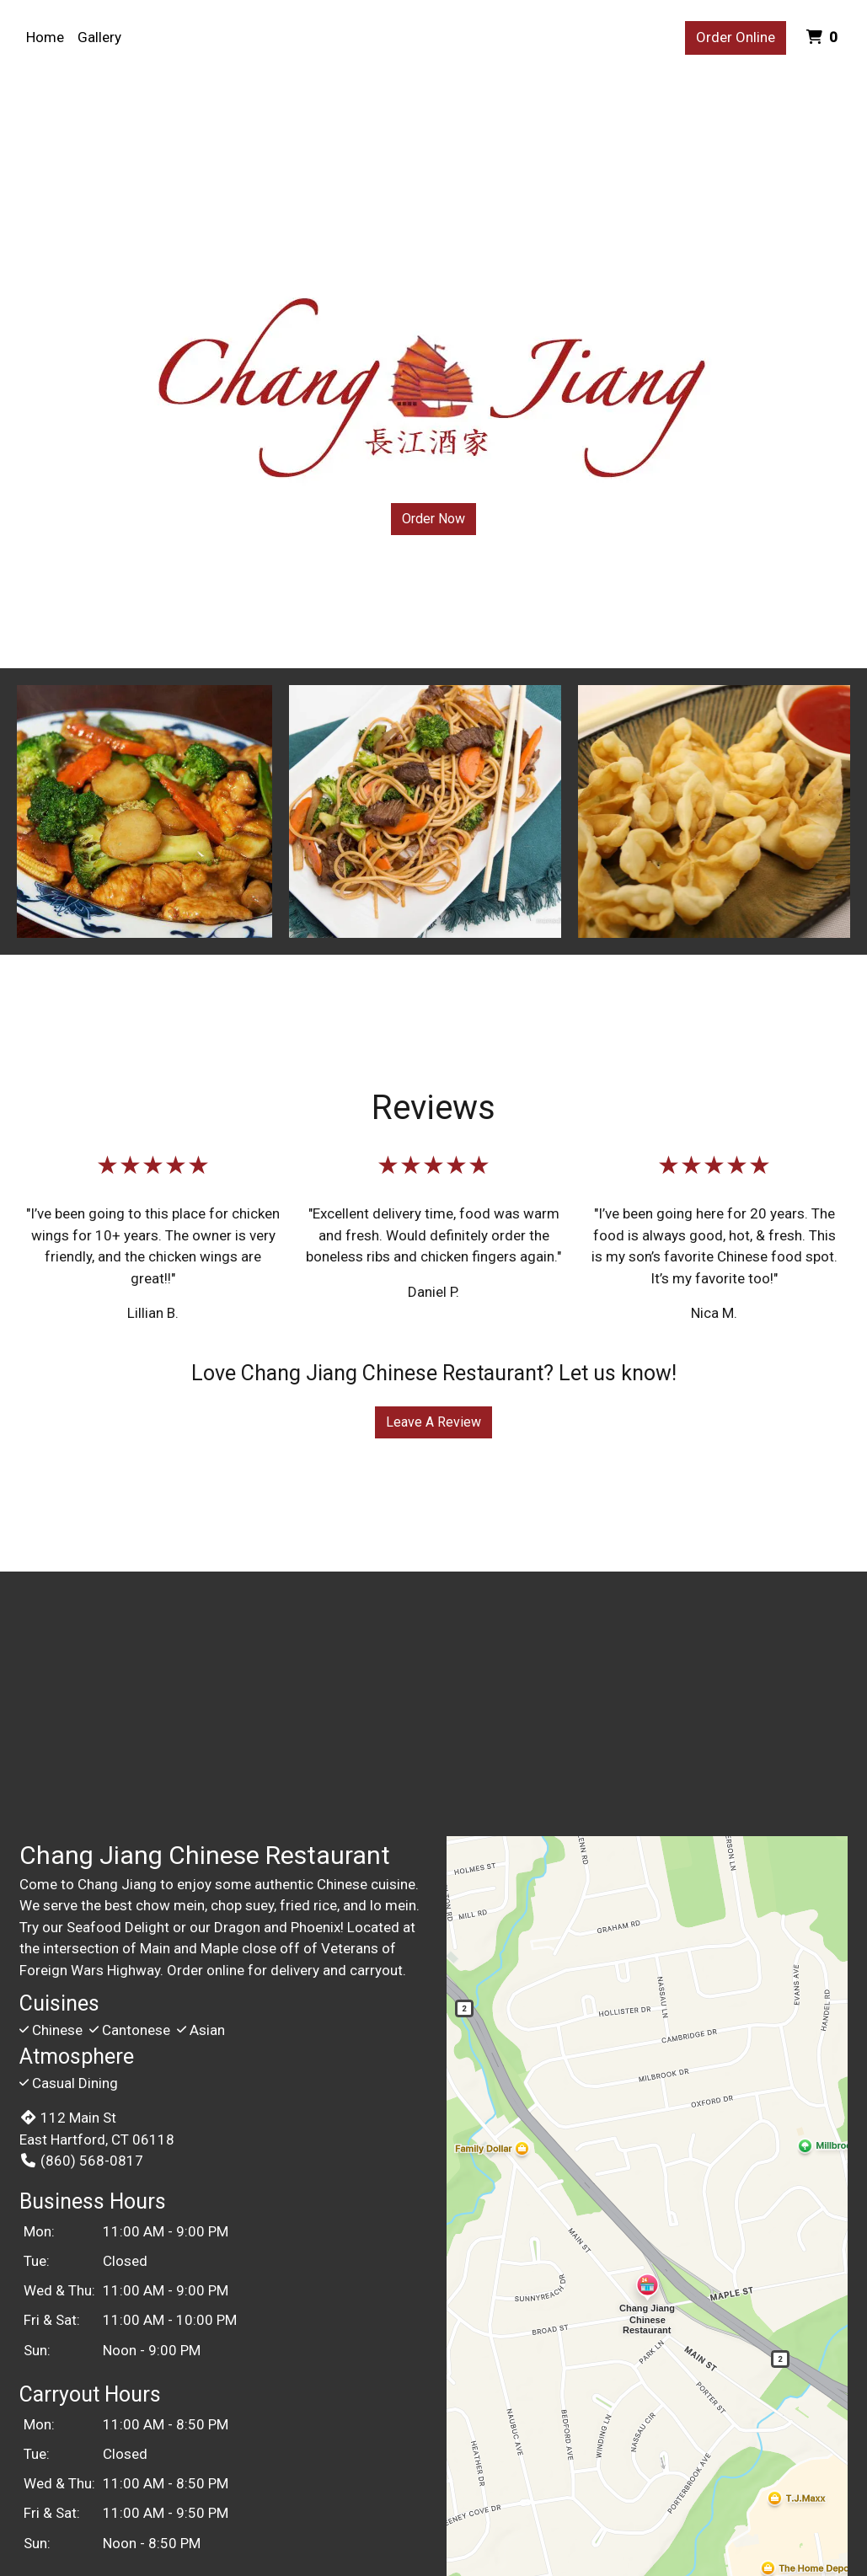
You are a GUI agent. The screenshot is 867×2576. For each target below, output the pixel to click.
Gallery (99, 37)
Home (45, 37)
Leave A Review (433, 1422)
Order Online (735, 37)
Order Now (433, 519)
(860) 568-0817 (81, 2160)
